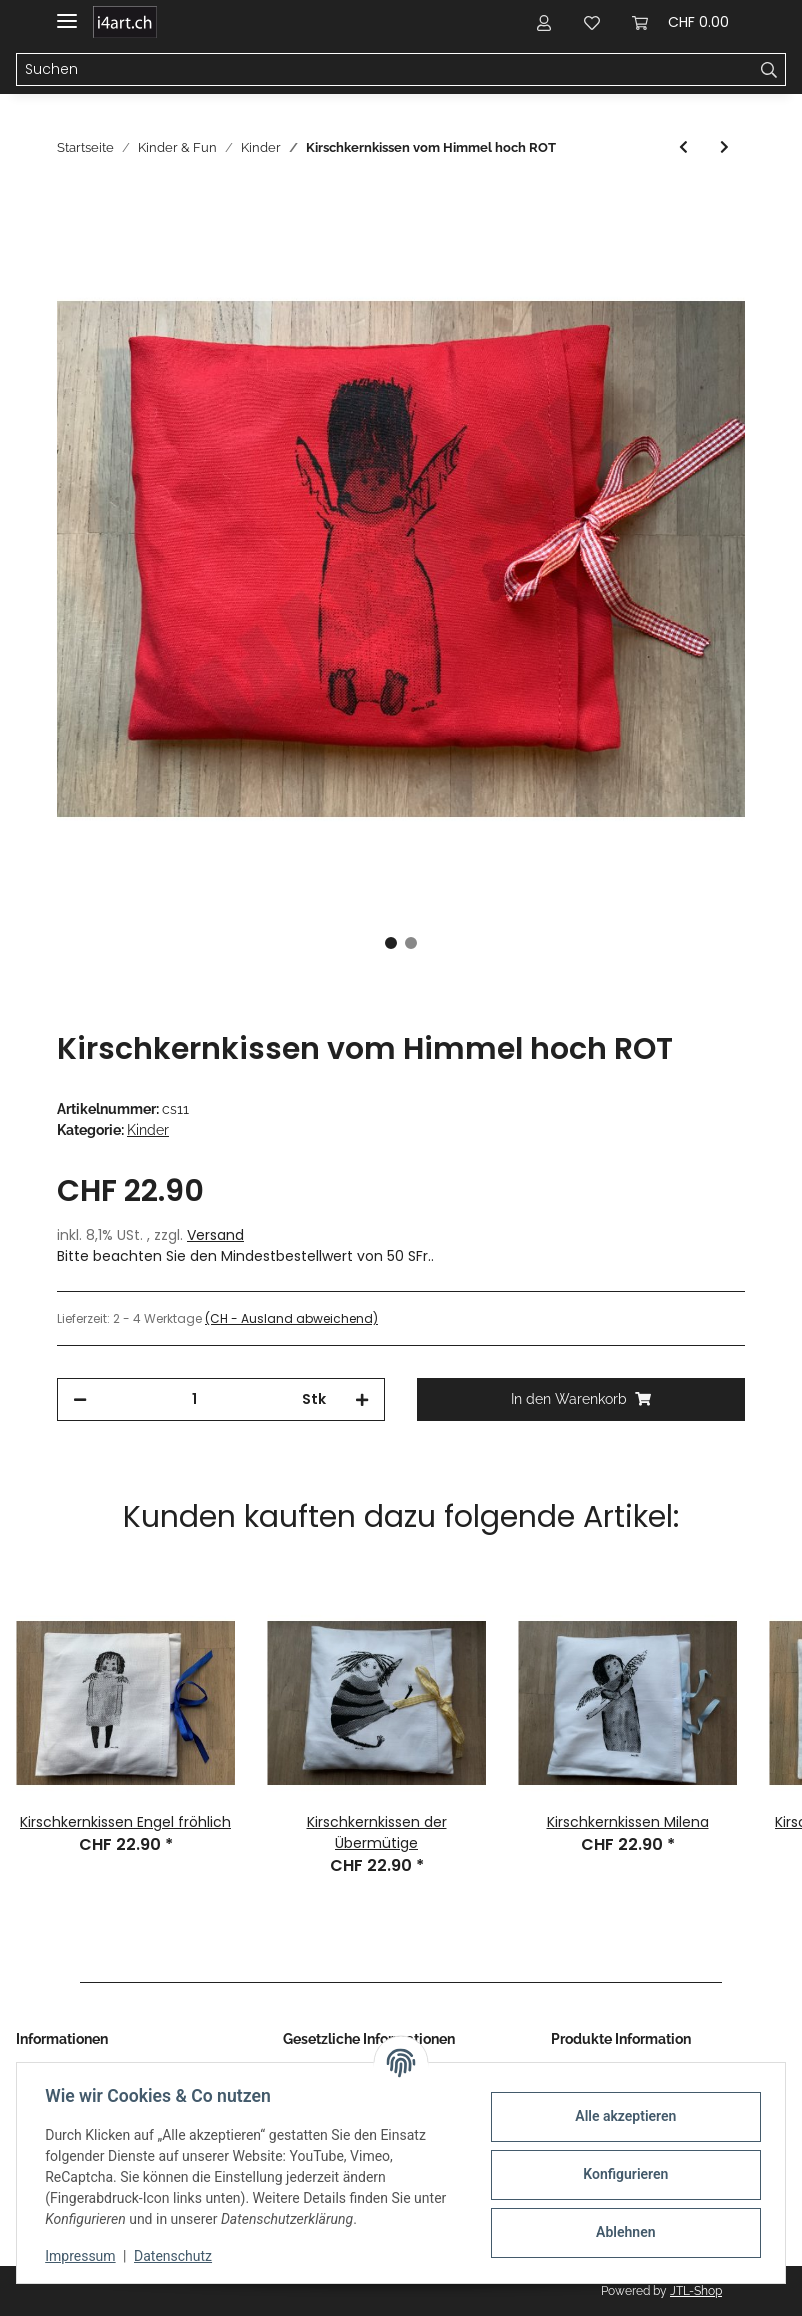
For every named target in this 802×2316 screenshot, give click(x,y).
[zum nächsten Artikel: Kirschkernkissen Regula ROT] (724, 147)
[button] (544, 22)
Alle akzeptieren (621, 2116)
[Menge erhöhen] (362, 1399)
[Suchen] (385, 70)
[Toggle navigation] (67, 12)
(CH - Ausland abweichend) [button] (291, 1318)
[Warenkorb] (680, 22)
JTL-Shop (696, 2291)
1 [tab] (391, 943)
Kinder (148, 1130)
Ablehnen (621, 2232)
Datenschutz (177, 2256)
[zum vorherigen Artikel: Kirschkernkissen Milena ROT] (683, 147)
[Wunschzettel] (592, 22)
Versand (215, 1235)
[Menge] (194, 1399)
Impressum (84, 2256)
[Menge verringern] (80, 1399)
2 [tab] (411, 943)
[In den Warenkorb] (73, 204)
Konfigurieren (621, 2174)
